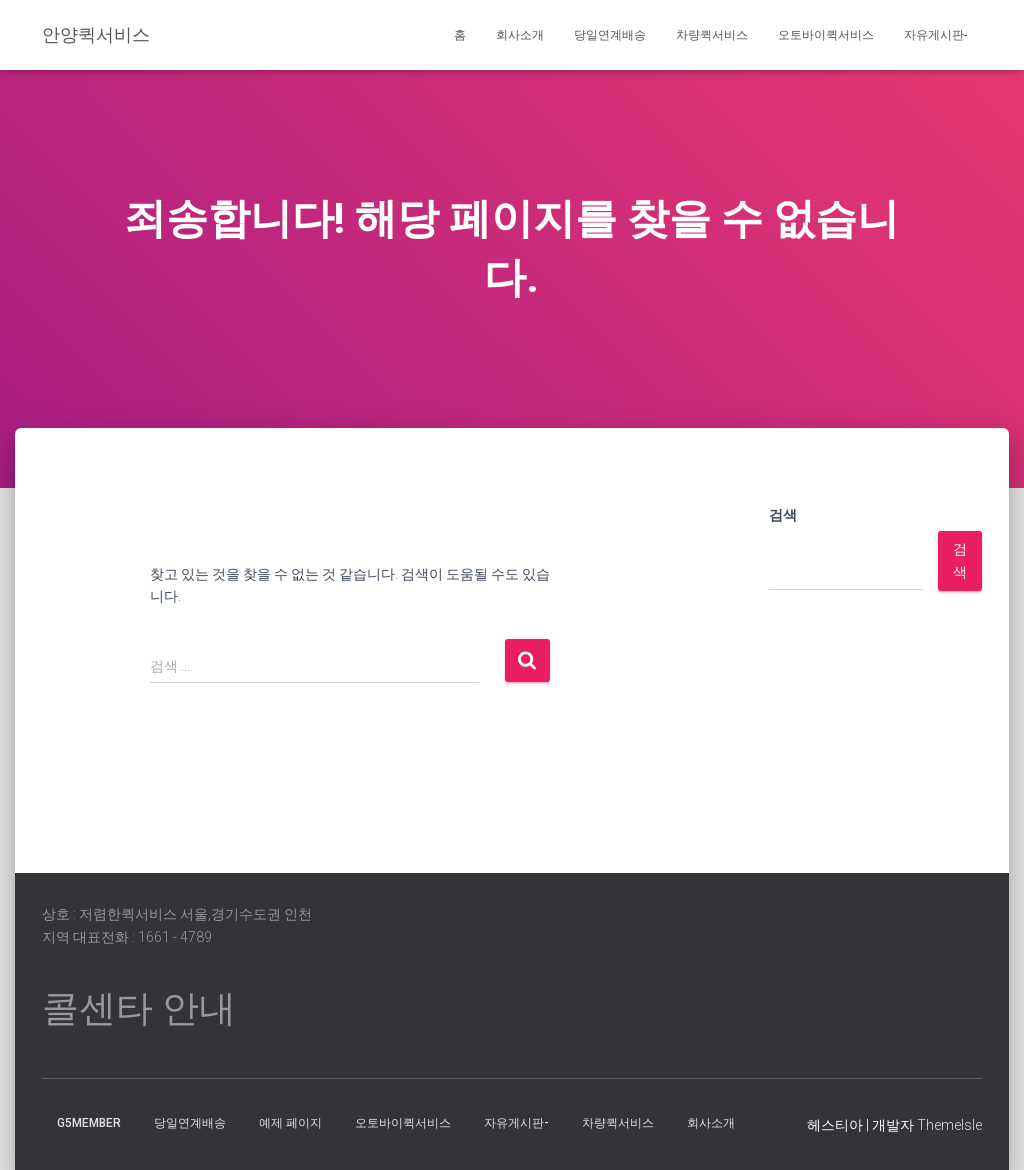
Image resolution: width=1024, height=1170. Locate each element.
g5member (89, 1123)
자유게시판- (935, 35)
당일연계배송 (610, 35)
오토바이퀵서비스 (826, 35)
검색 (783, 515)
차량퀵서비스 (712, 35)
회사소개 (520, 35)
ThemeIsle (949, 1125)
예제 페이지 (290, 1123)
